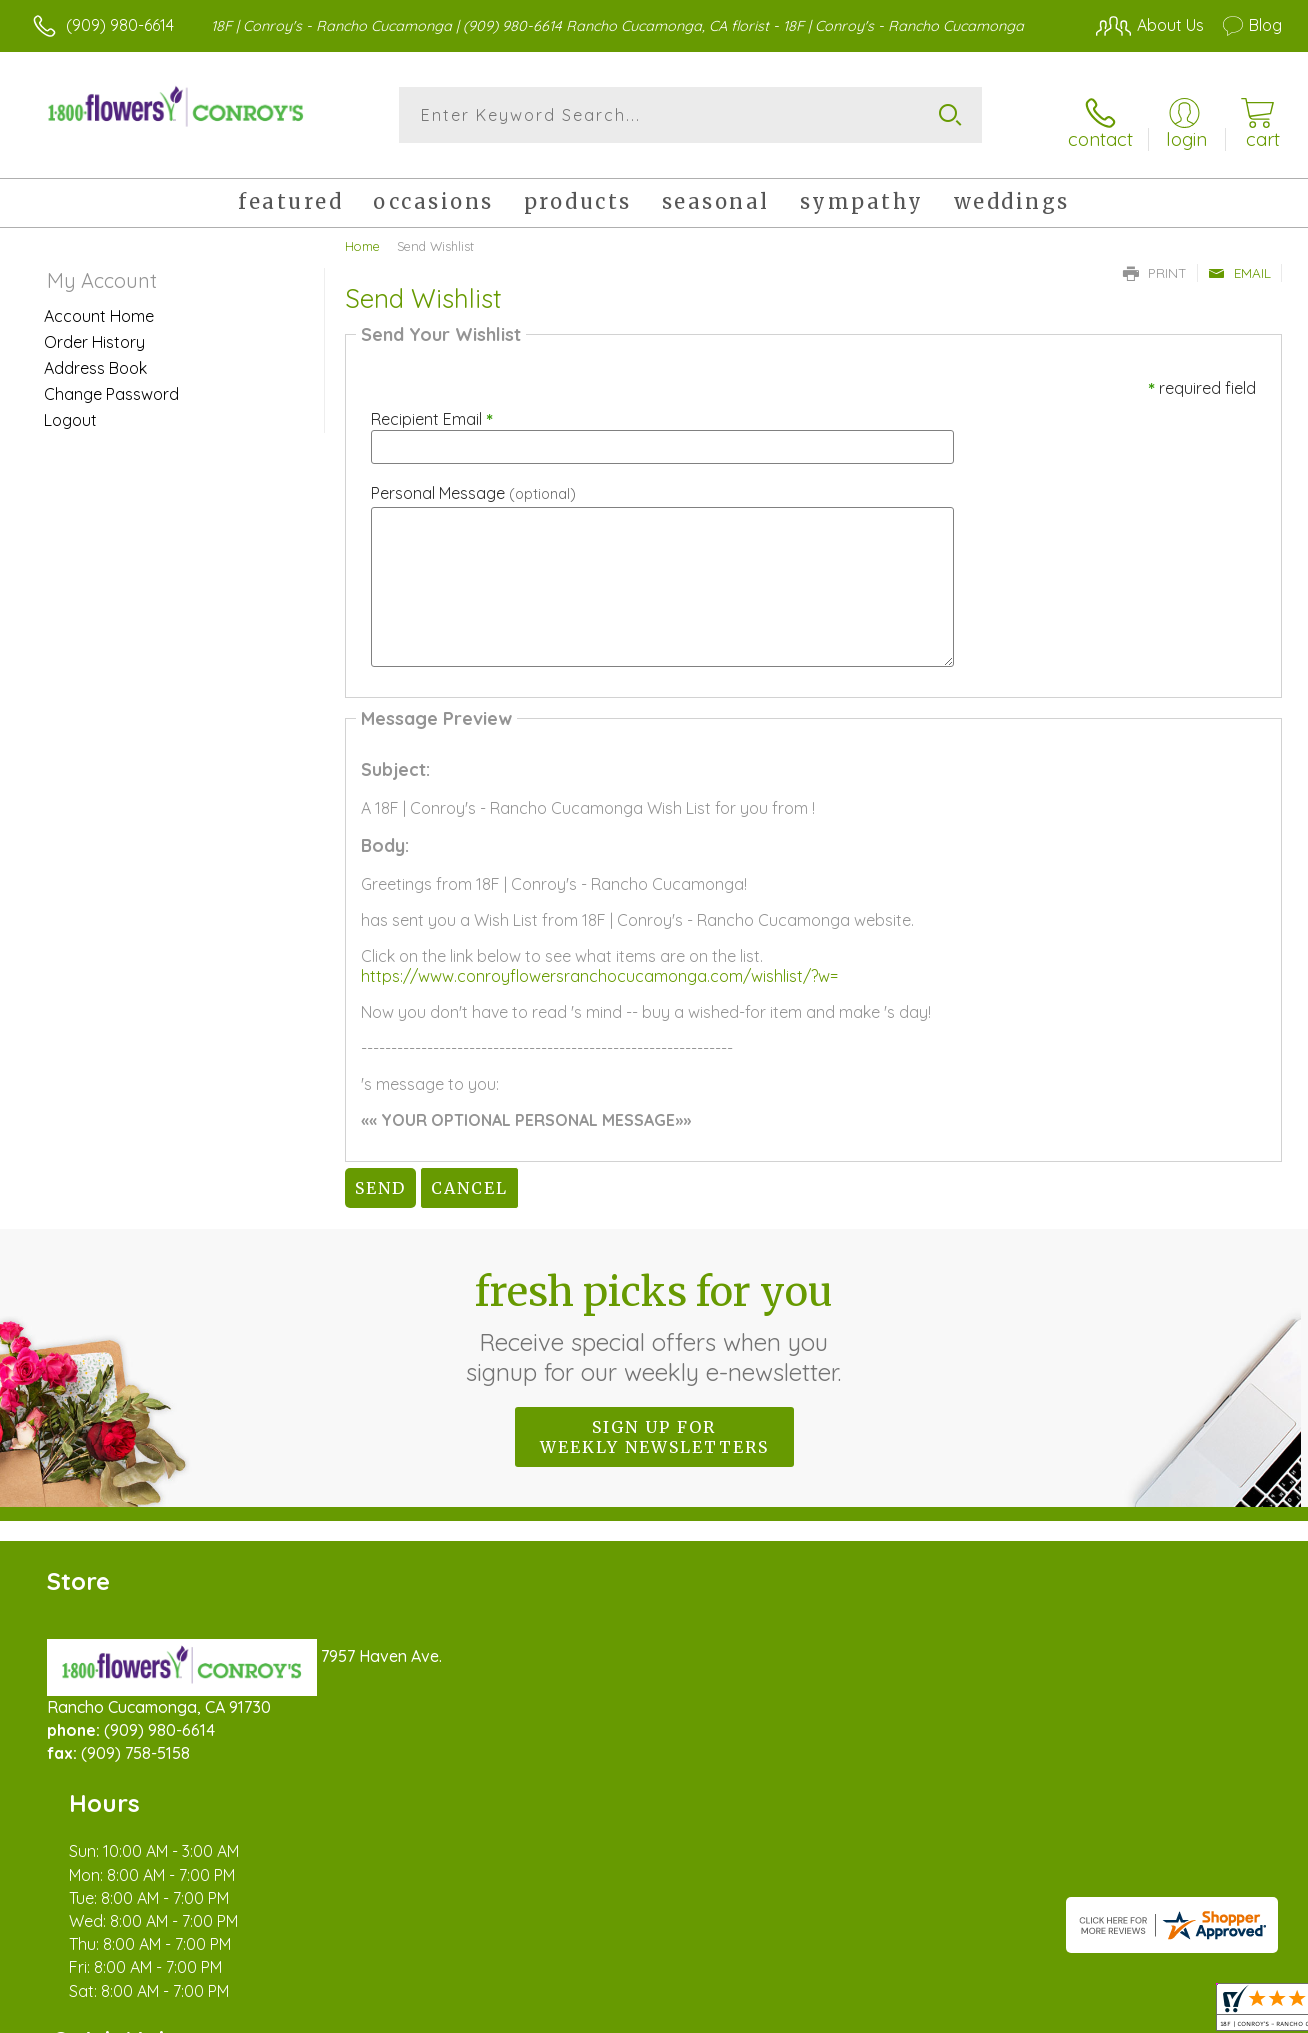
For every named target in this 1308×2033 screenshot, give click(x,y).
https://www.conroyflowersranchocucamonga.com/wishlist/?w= (599, 965)
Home (362, 235)
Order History (94, 331)
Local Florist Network (1101, 2013)
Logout (70, 409)
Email (1239, 262)
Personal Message (473, 482)
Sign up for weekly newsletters (654, 1426)
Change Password (111, 383)
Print (1155, 262)
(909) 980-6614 (120, 25)
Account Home (99, 305)
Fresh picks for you (654, 1316)
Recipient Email (432, 408)
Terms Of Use (840, 2013)
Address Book (95, 357)
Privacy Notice (958, 2013)
